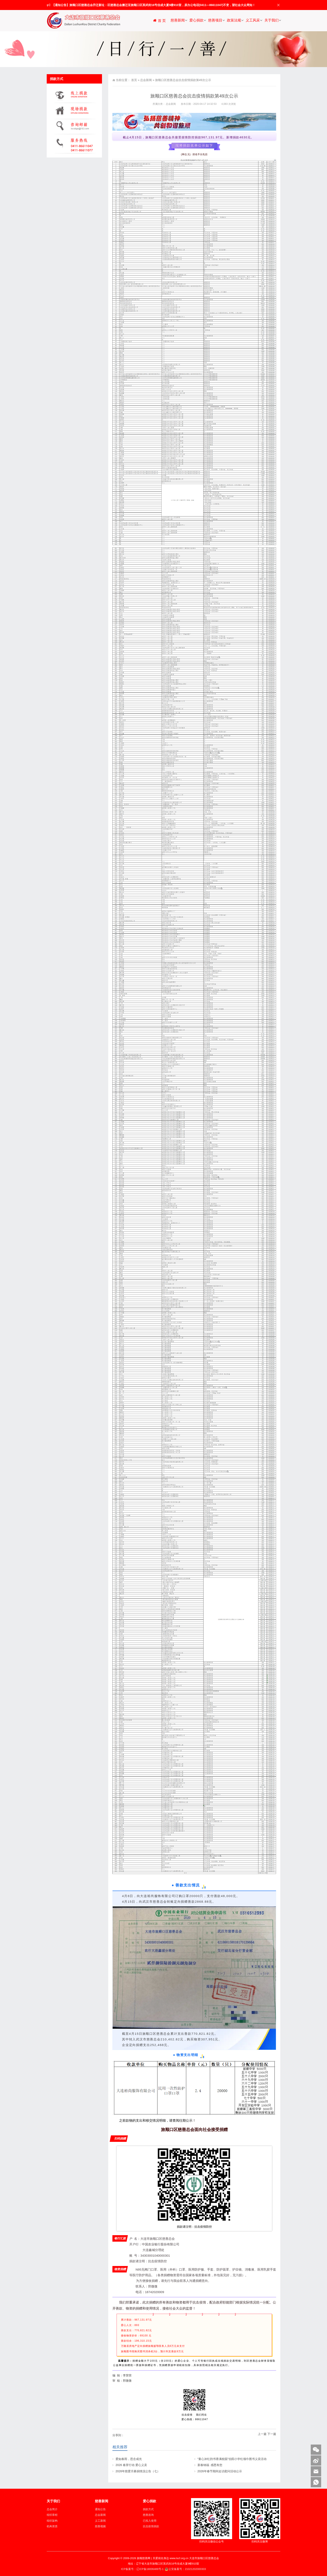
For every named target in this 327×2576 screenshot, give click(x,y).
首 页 (159, 20)
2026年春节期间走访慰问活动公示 (219, 2471)
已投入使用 (149, 2520)
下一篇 (271, 2434)
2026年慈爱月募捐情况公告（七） (138, 2471)
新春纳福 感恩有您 (210, 2465)
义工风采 (253, 20)
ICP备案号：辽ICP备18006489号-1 (142, 2569)
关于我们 (271, 20)
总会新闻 (146, 80)
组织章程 (52, 2514)
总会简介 (52, 2509)
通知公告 (100, 2509)
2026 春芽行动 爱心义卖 (131, 2465)
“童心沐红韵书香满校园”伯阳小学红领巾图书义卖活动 (232, 2459)
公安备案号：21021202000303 (185, 2569)
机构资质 (52, 2526)
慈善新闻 (178, 20)
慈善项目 (215, 20)
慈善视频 (100, 2526)
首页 (134, 80)
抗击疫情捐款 (151, 2526)
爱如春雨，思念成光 (129, 2459)
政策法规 (234, 20)
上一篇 (262, 2434)
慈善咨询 (148, 2514)
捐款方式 (148, 2509)
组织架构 (52, 2520)
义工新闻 (100, 2520)
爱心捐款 (196, 20)
